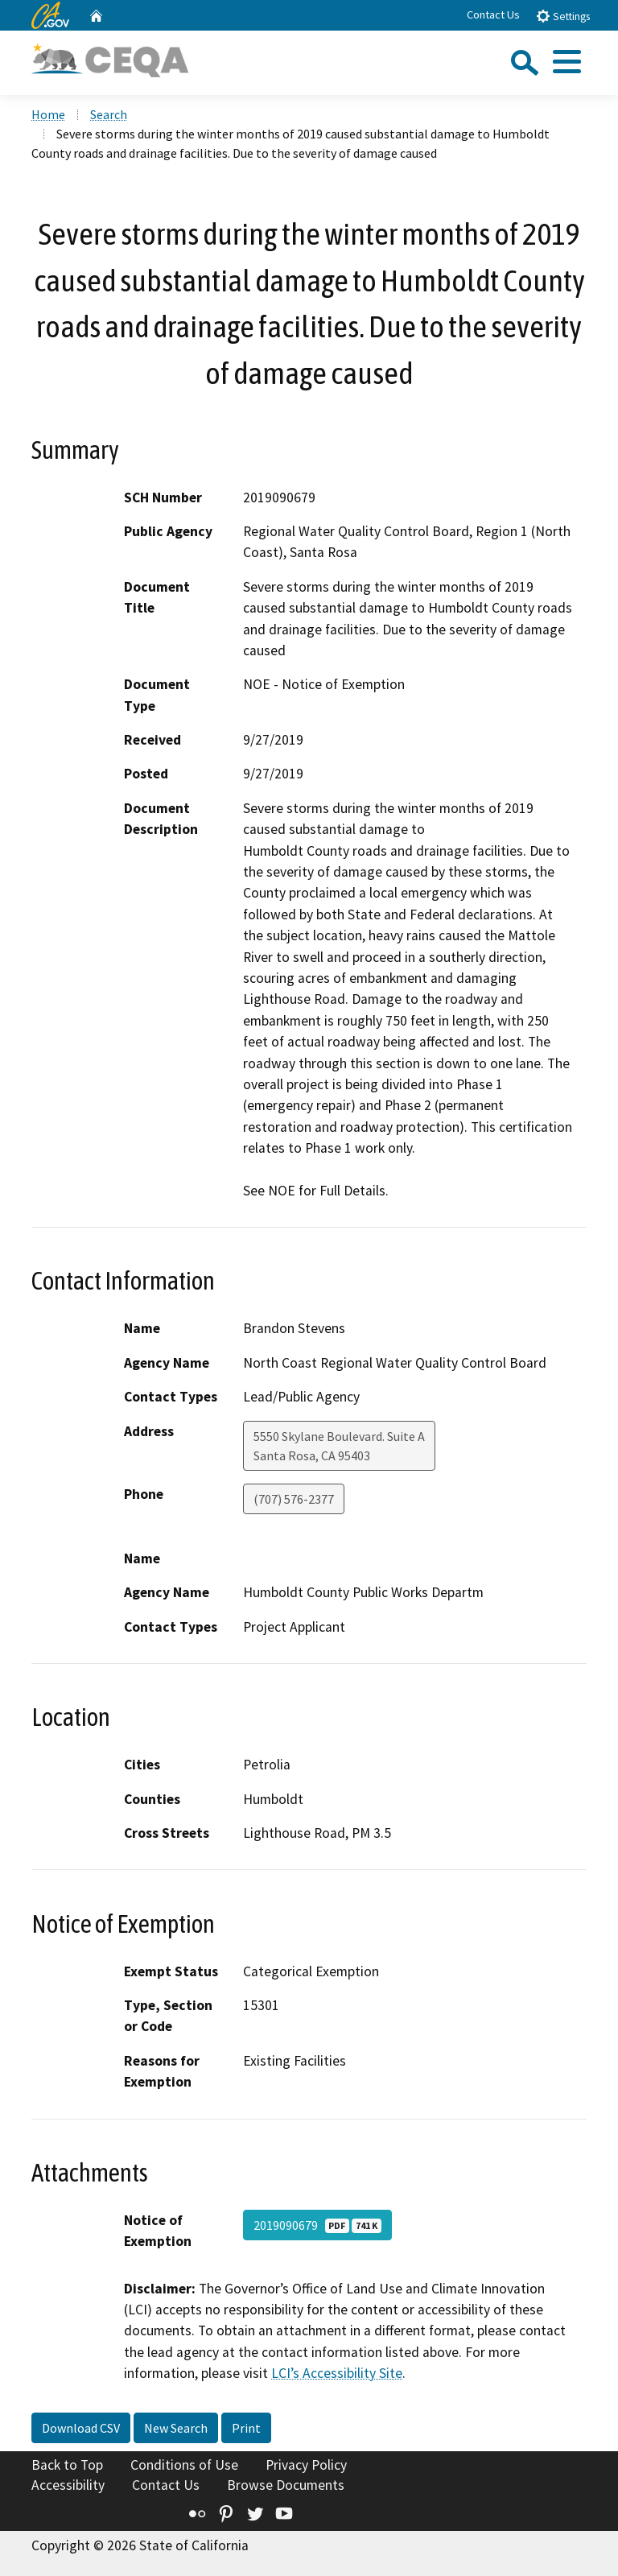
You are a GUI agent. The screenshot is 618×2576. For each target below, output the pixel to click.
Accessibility (68, 2485)
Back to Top (67, 2465)
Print (246, 2428)
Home (48, 114)
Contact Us (493, 14)
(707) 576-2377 (293, 1499)
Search (108, 114)
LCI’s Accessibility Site (336, 2373)
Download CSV (81, 2428)
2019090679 (317, 2225)
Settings (563, 15)
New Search (176, 2428)
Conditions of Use (184, 2465)
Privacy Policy (306, 2465)
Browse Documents (285, 2485)
